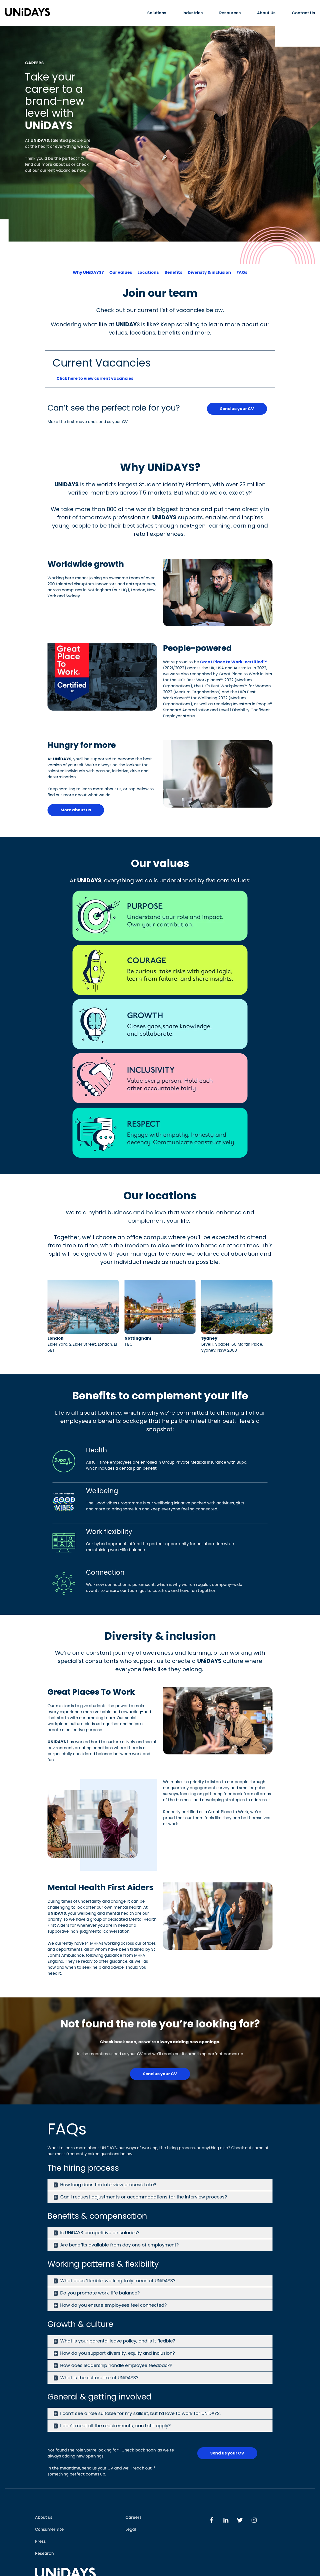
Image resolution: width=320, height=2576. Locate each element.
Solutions (156, 13)
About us (43, 2517)
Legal (131, 2529)
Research (44, 2553)
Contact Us (303, 13)
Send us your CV (237, 409)
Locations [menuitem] (148, 272)
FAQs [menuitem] (241, 272)
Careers (134, 2517)
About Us (266, 13)
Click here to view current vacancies (94, 378)
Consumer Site (49, 2529)
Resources (230, 13)
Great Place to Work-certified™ (233, 662)
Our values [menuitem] (120, 272)
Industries (192, 13)
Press (40, 2541)
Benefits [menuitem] (173, 272)
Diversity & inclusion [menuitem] (209, 272)
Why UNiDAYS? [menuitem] (88, 272)
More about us (75, 810)
